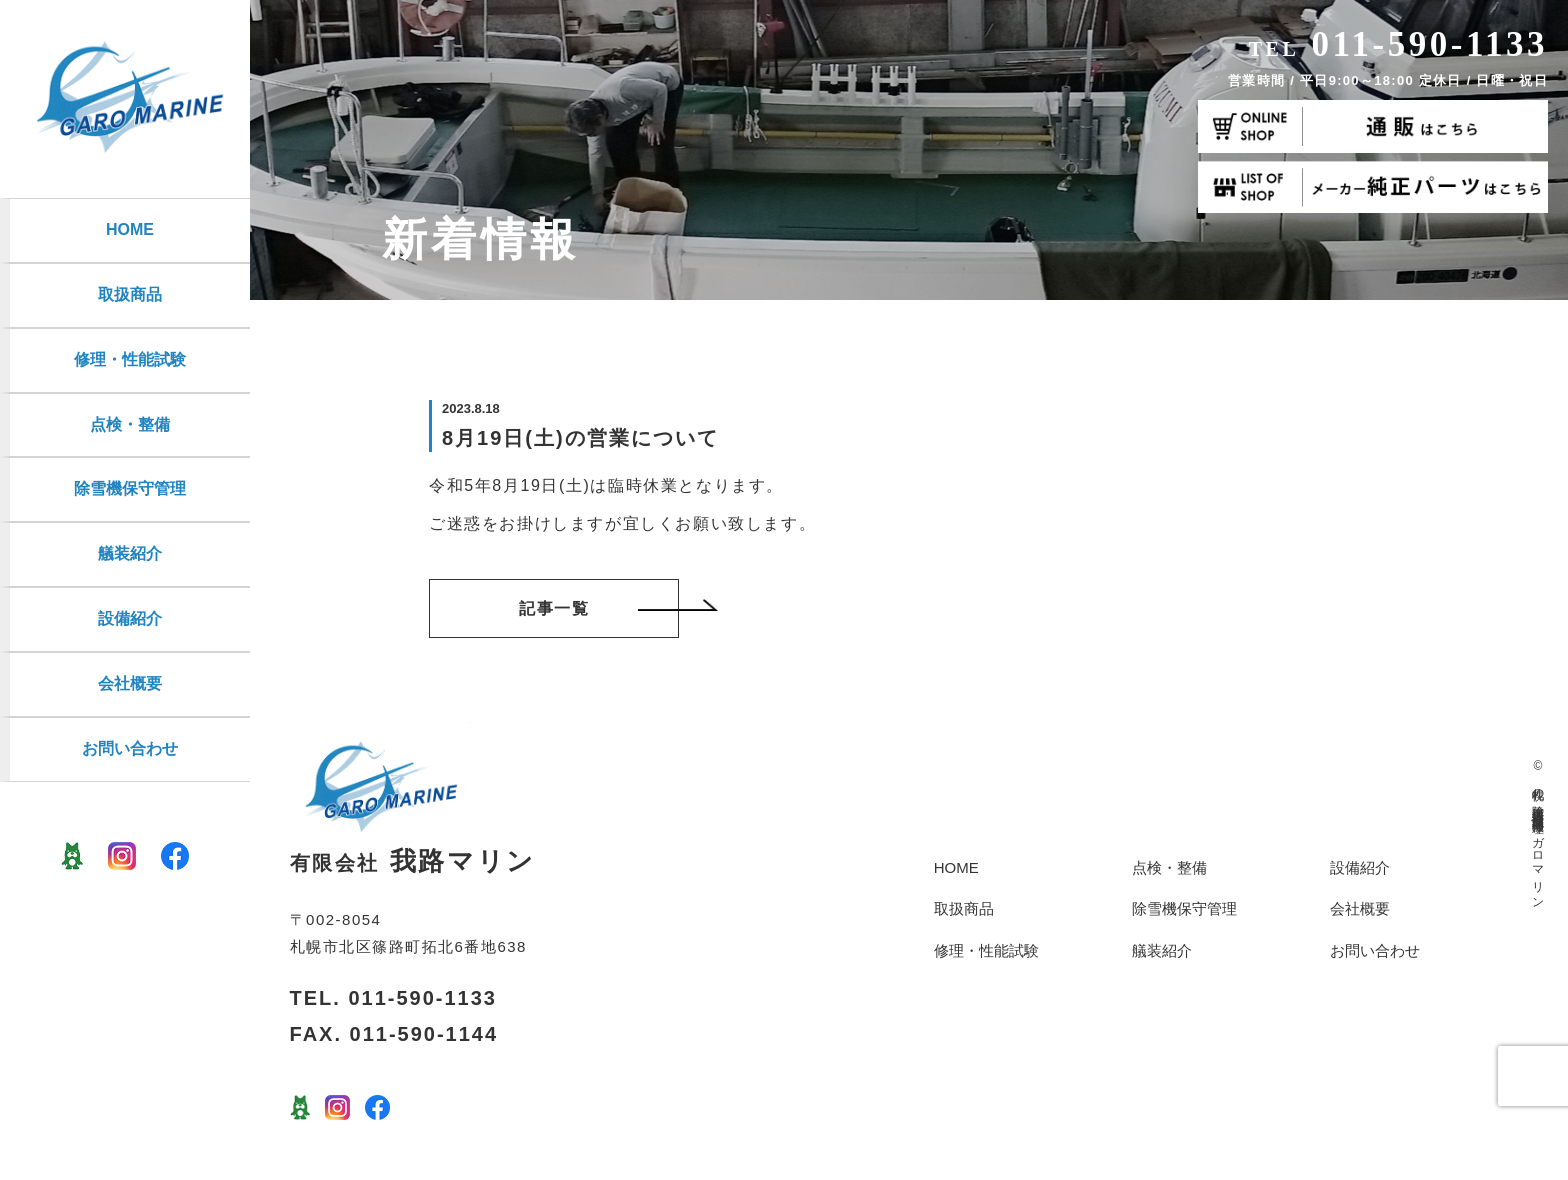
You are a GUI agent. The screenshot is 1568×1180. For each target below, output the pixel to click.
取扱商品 (130, 294)
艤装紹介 (130, 553)
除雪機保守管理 (130, 488)
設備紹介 (130, 618)
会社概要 (130, 683)
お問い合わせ (130, 748)
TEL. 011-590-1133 (393, 998)
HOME (130, 229)
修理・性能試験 (130, 359)
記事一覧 (599, 608)
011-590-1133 (1398, 44)
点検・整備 (130, 424)
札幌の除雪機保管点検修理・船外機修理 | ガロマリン (1538, 841)
